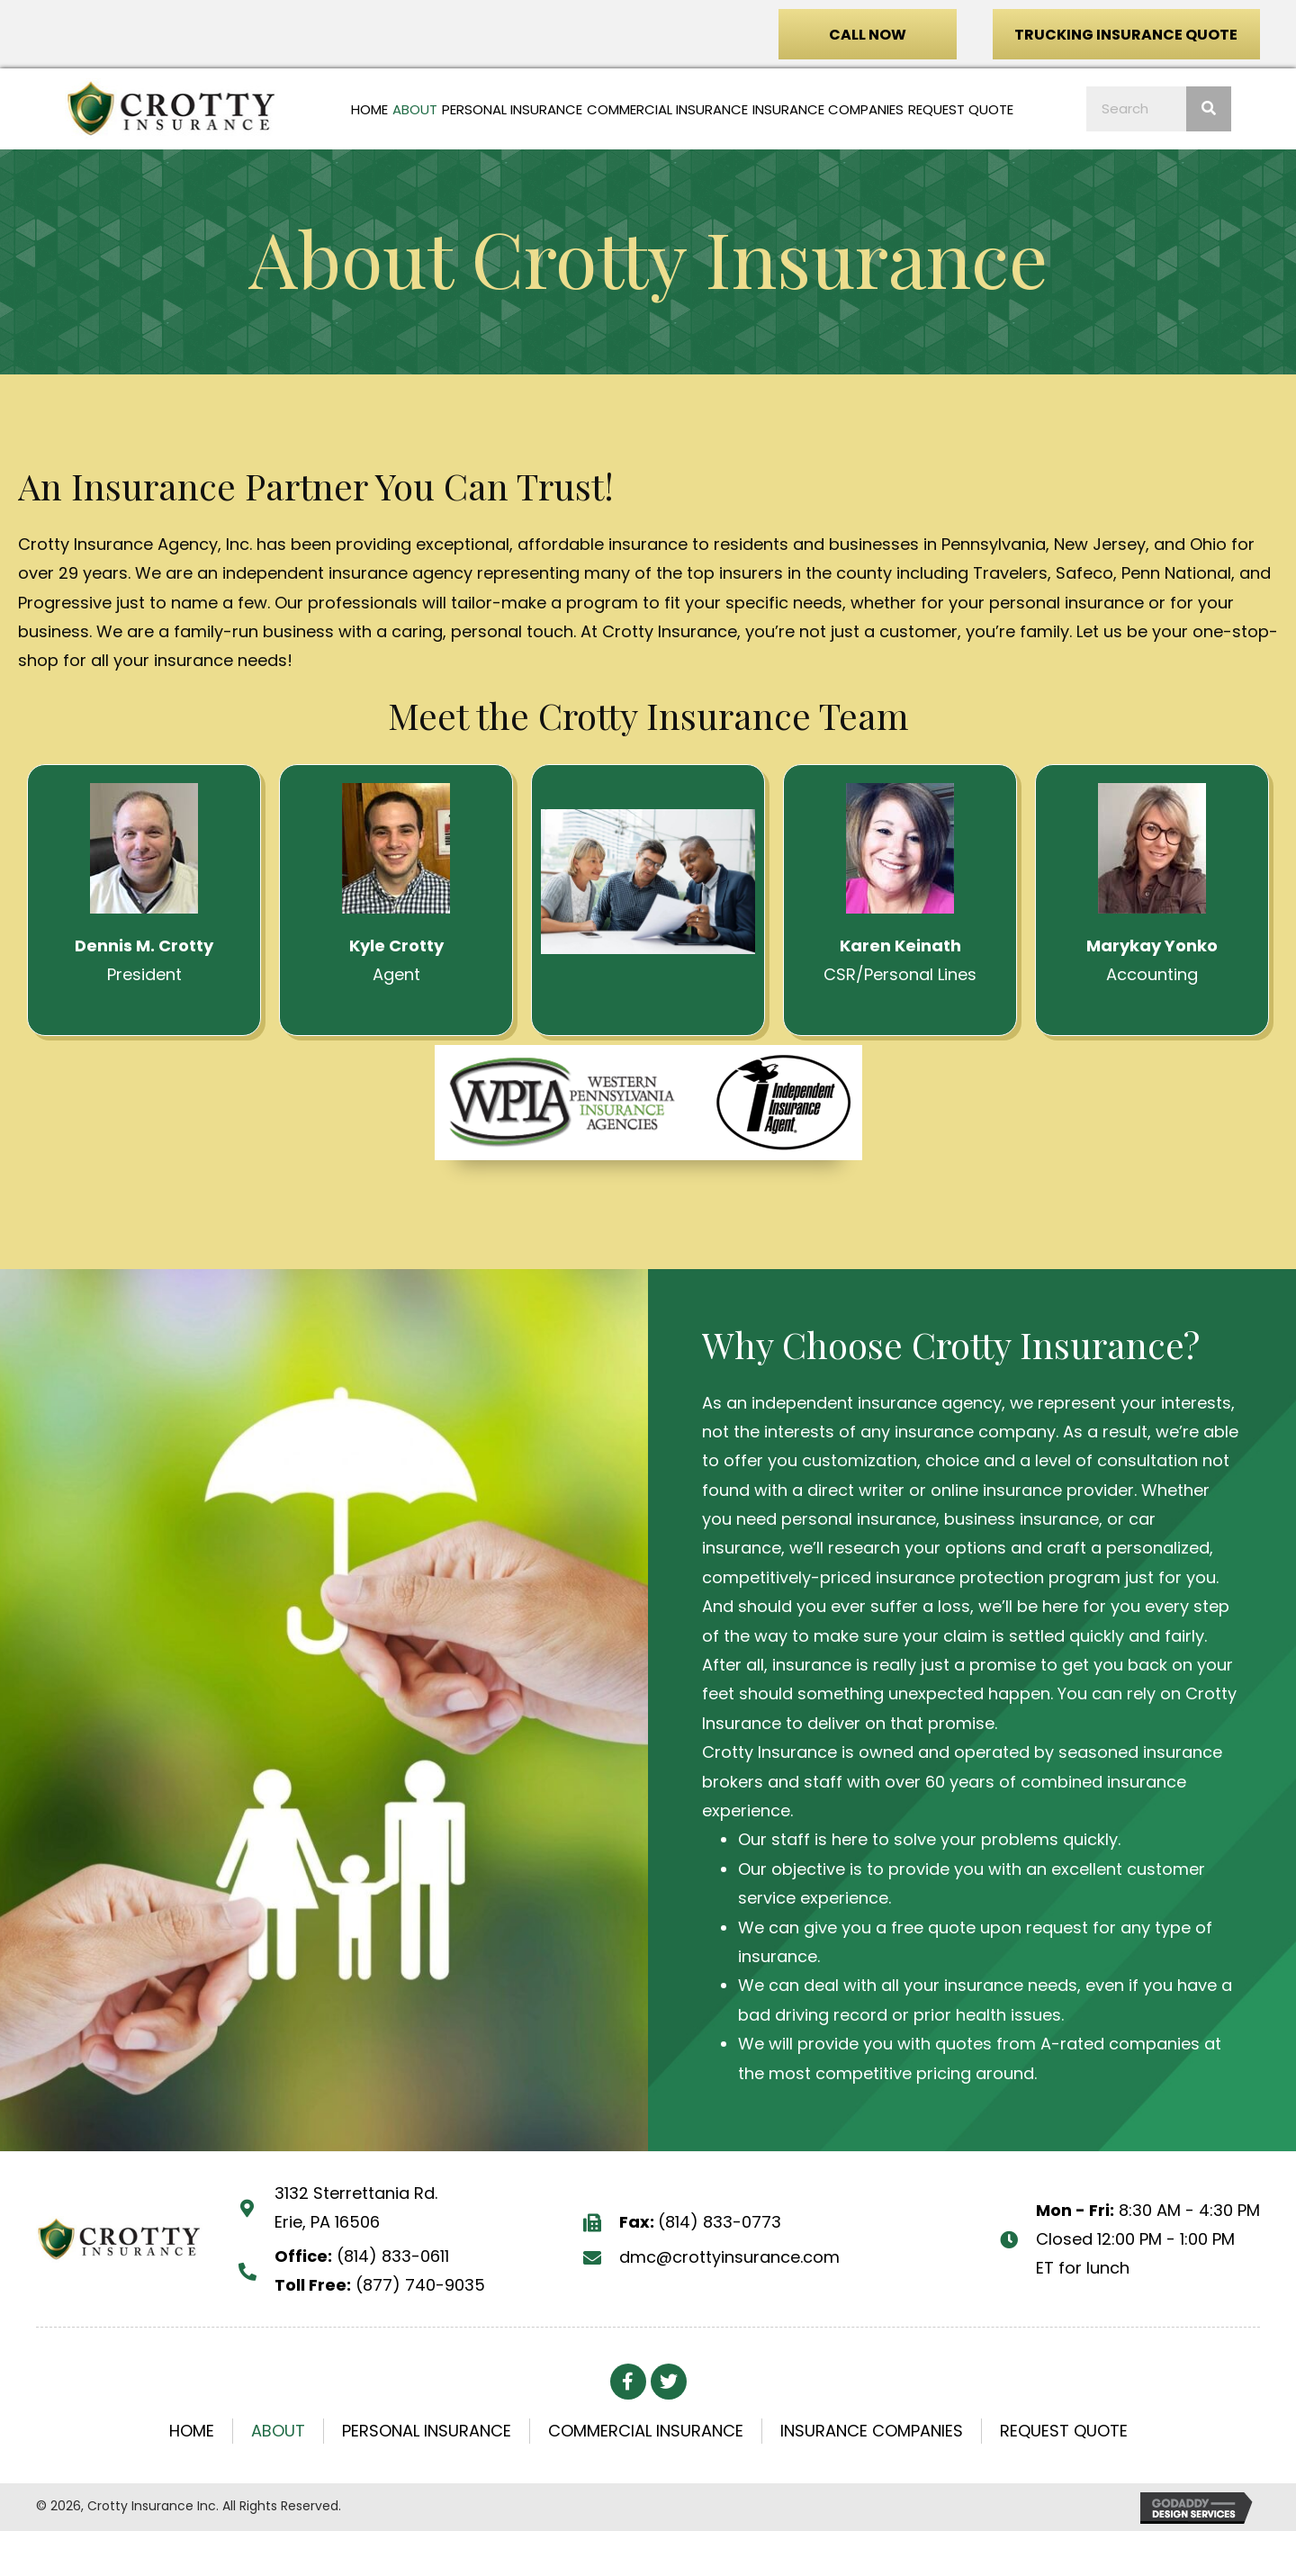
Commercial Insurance (645, 2430)
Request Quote (1064, 2430)
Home (191, 2430)
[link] (369, 110)
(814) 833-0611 (393, 2256)
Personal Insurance (426, 2430)
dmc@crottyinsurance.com (729, 2257)
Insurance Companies (871, 2430)
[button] (867, 34)
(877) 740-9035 (420, 2285)
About (278, 2430)
